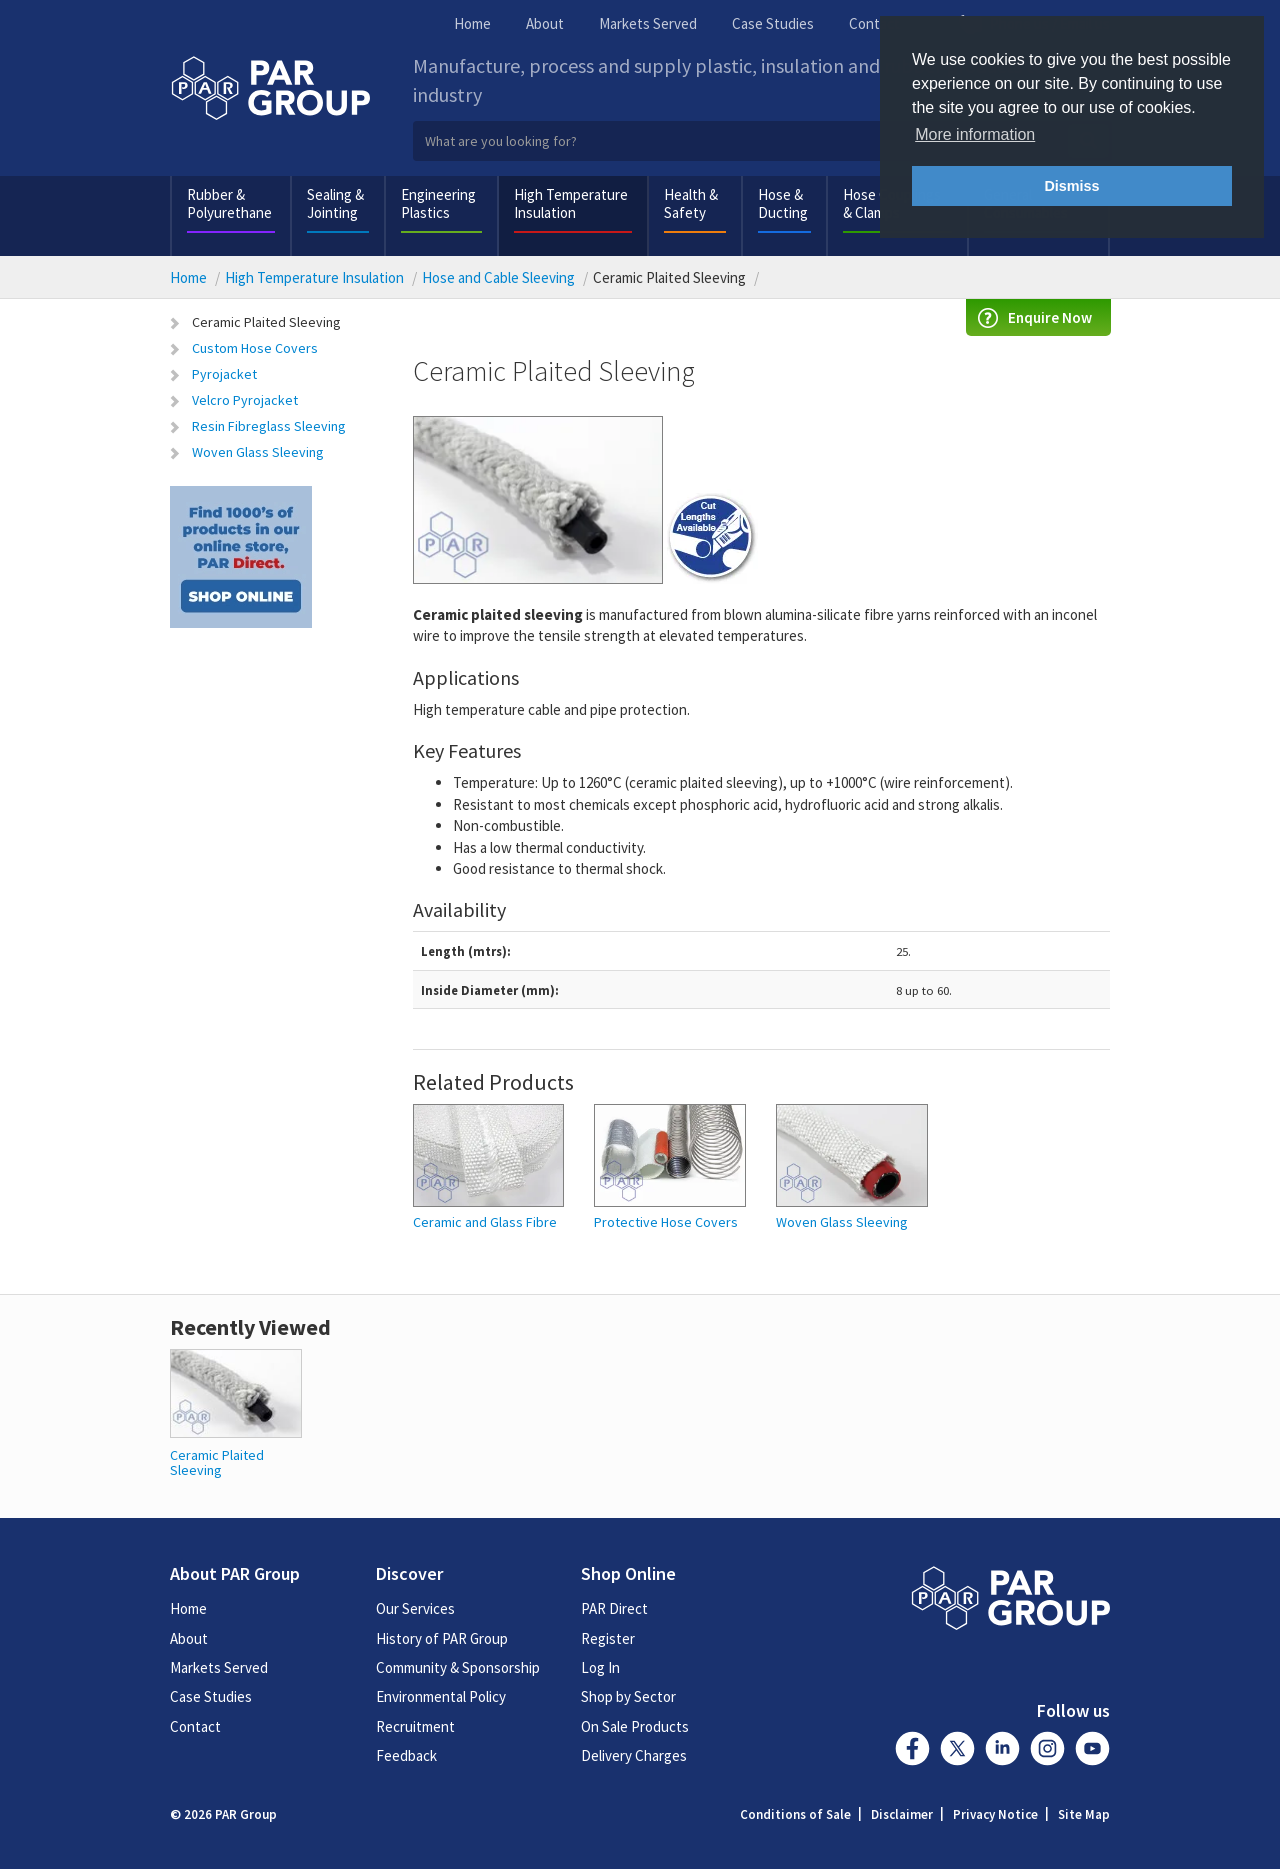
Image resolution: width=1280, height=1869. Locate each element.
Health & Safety (691, 203)
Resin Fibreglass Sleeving (269, 426)
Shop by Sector (628, 1696)
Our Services (415, 1608)
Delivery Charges (634, 1755)
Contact (874, 23)
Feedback (406, 1755)
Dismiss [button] (1071, 186)
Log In (600, 1667)
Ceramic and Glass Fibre (485, 1222)
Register (608, 1638)
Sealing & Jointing (335, 203)
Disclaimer (902, 1814)
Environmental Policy (441, 1696)
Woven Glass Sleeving (258, 452)
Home (472, 23)
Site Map (1084, 1814)
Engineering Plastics (438, 203)
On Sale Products (635, 1726)
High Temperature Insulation (571, 203)
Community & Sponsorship (458, 1667)
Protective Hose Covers (666, 1222)
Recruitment (415, 1726)
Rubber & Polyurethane (229, 203)
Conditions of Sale (795, 1814)
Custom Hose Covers (255, 348)
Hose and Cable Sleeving (498, 277)
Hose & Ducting (783, 203)
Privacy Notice (995, 1814)
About (545, 23)
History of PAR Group (442, 1638)
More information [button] (975, 134)
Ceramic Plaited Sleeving (266, 322)
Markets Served (648, 23)
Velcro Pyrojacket (245, 400)
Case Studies (773, 23)
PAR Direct (614, 1608)
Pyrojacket (224, 374)
